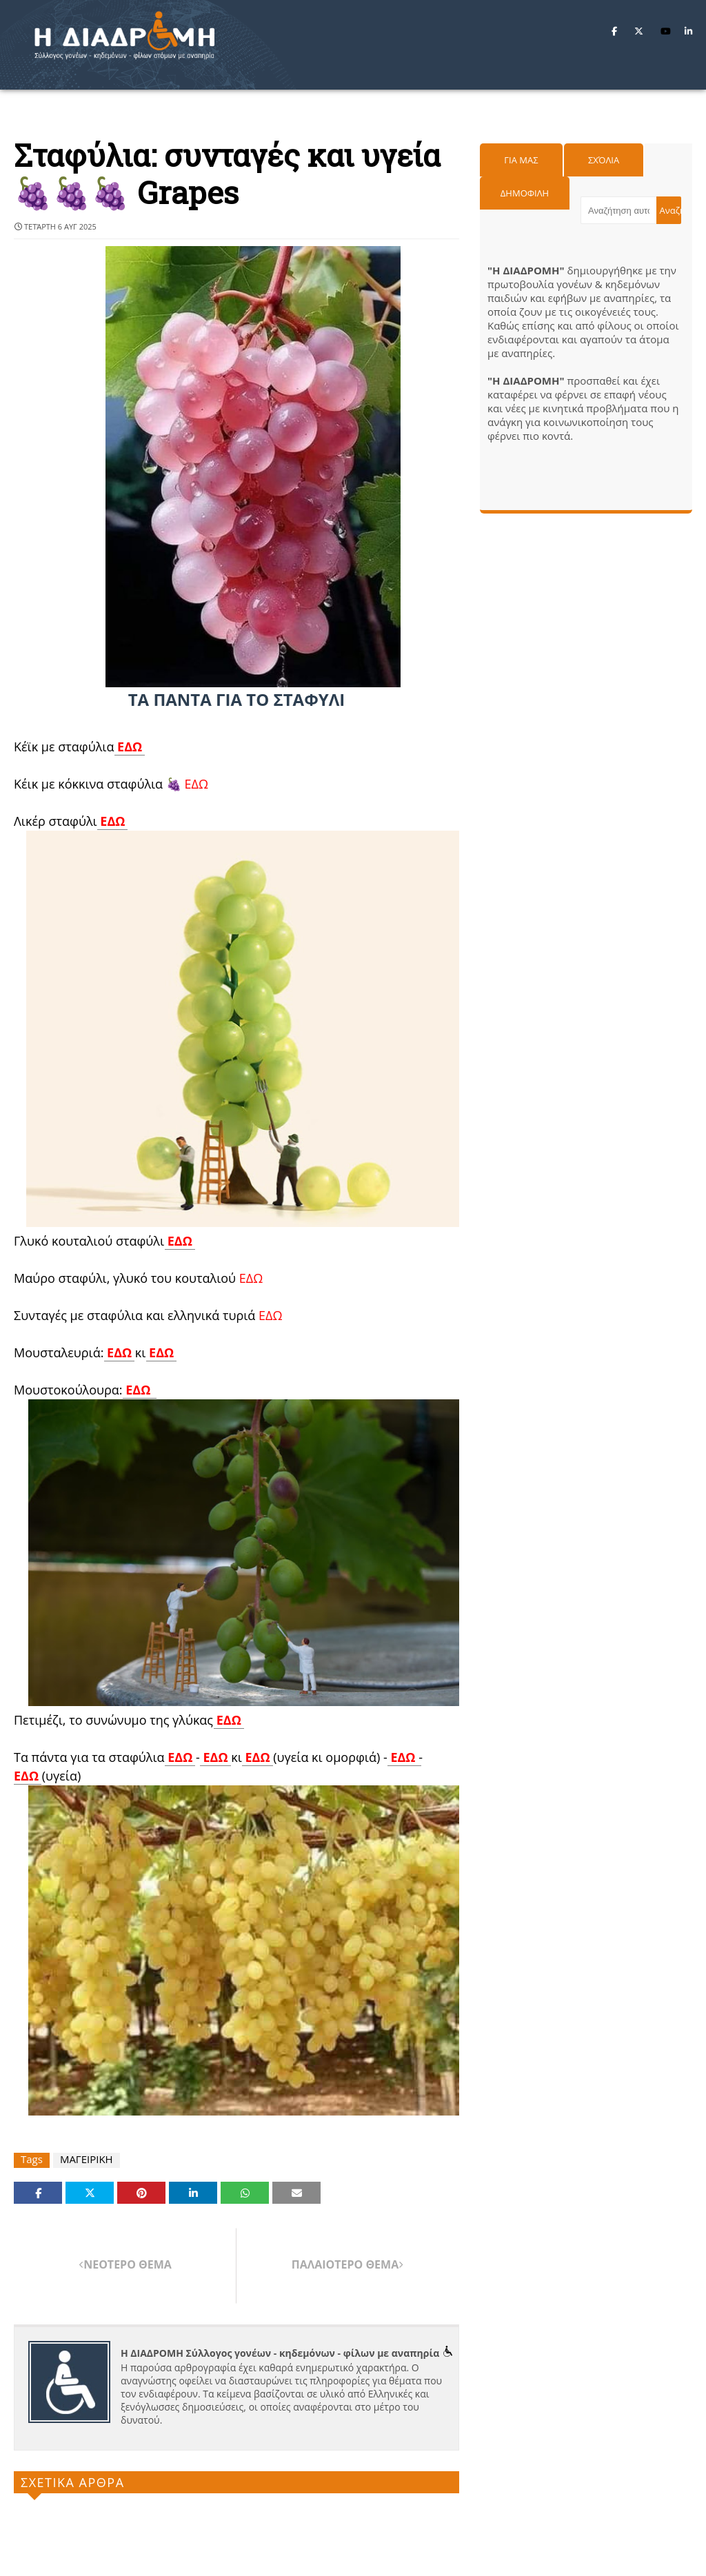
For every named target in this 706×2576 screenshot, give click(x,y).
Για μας (521, 160)
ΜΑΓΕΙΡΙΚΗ (86, 2159)
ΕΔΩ (129, 746)
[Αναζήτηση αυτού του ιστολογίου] (618, 210)
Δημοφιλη (525, 193)
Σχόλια (603, 160)
